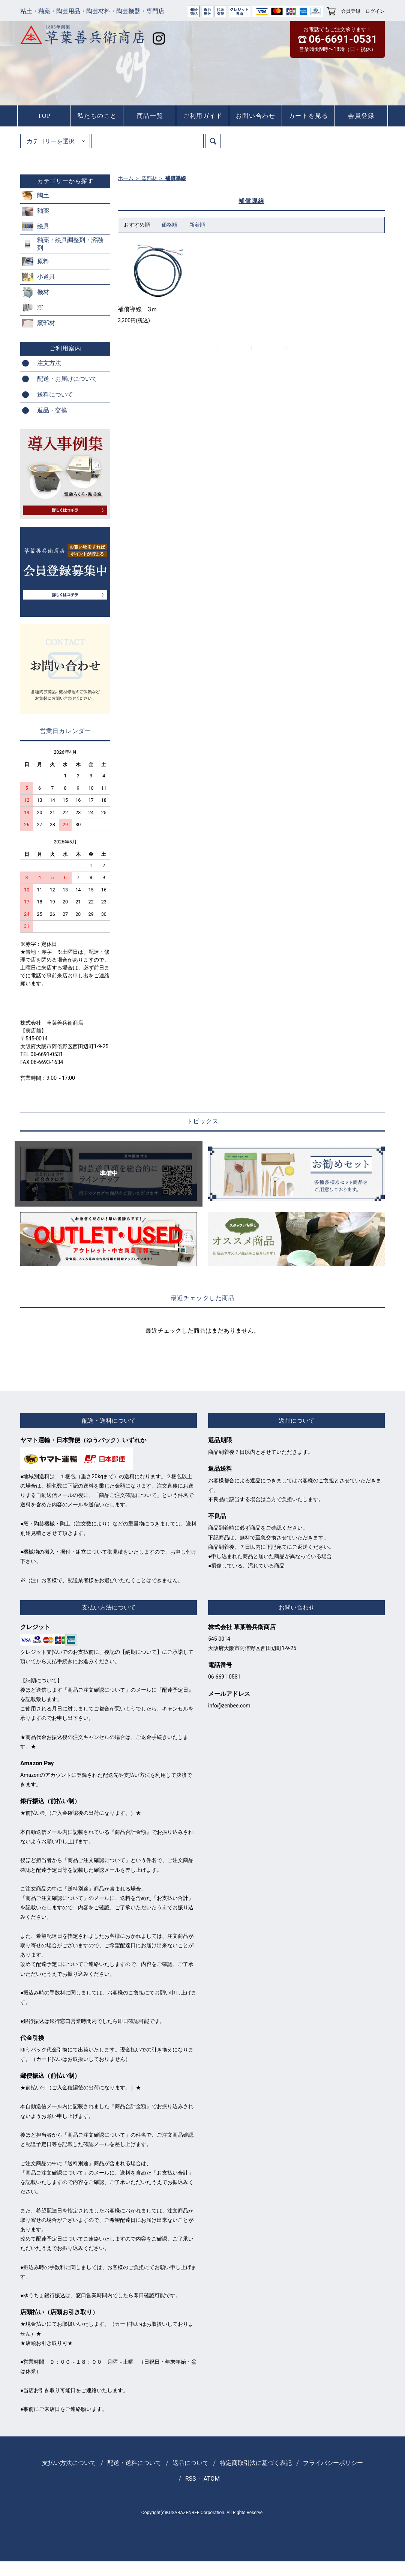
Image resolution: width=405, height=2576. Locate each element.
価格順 (169, 225)
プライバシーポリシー (333, 2462)
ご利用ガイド (203, 116)
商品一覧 (150, 116)
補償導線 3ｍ (137, 309)
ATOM (212, 2478)
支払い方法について (69, 2462)
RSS (190, 2478)
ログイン (375, 11)
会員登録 (350, 11)
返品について (190, 2462)
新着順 (197, 225)
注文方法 (49, 363)
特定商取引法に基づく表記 (256, 2462)
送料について (55, 394)
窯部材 (149, 178)
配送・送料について (134, 2462)
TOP (44, 116)
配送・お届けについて (67, 378)
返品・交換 (52, 410)
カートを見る (308, 116)
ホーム (126, 178)
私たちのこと (97, 116)
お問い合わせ (256, 116)
